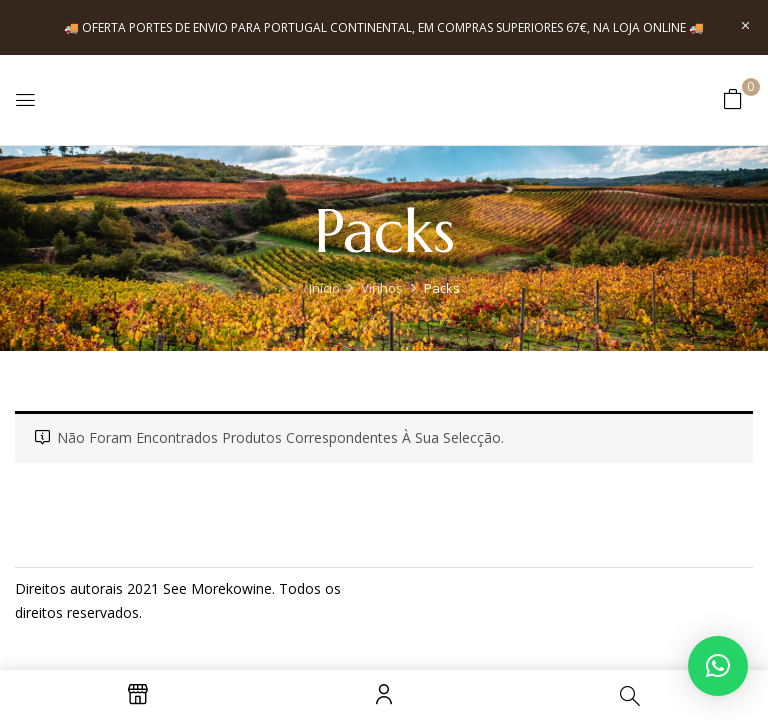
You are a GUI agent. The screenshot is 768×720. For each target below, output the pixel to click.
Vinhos (382, 288)
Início (324, 288)
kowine (249, 588)
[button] (733, 98)
